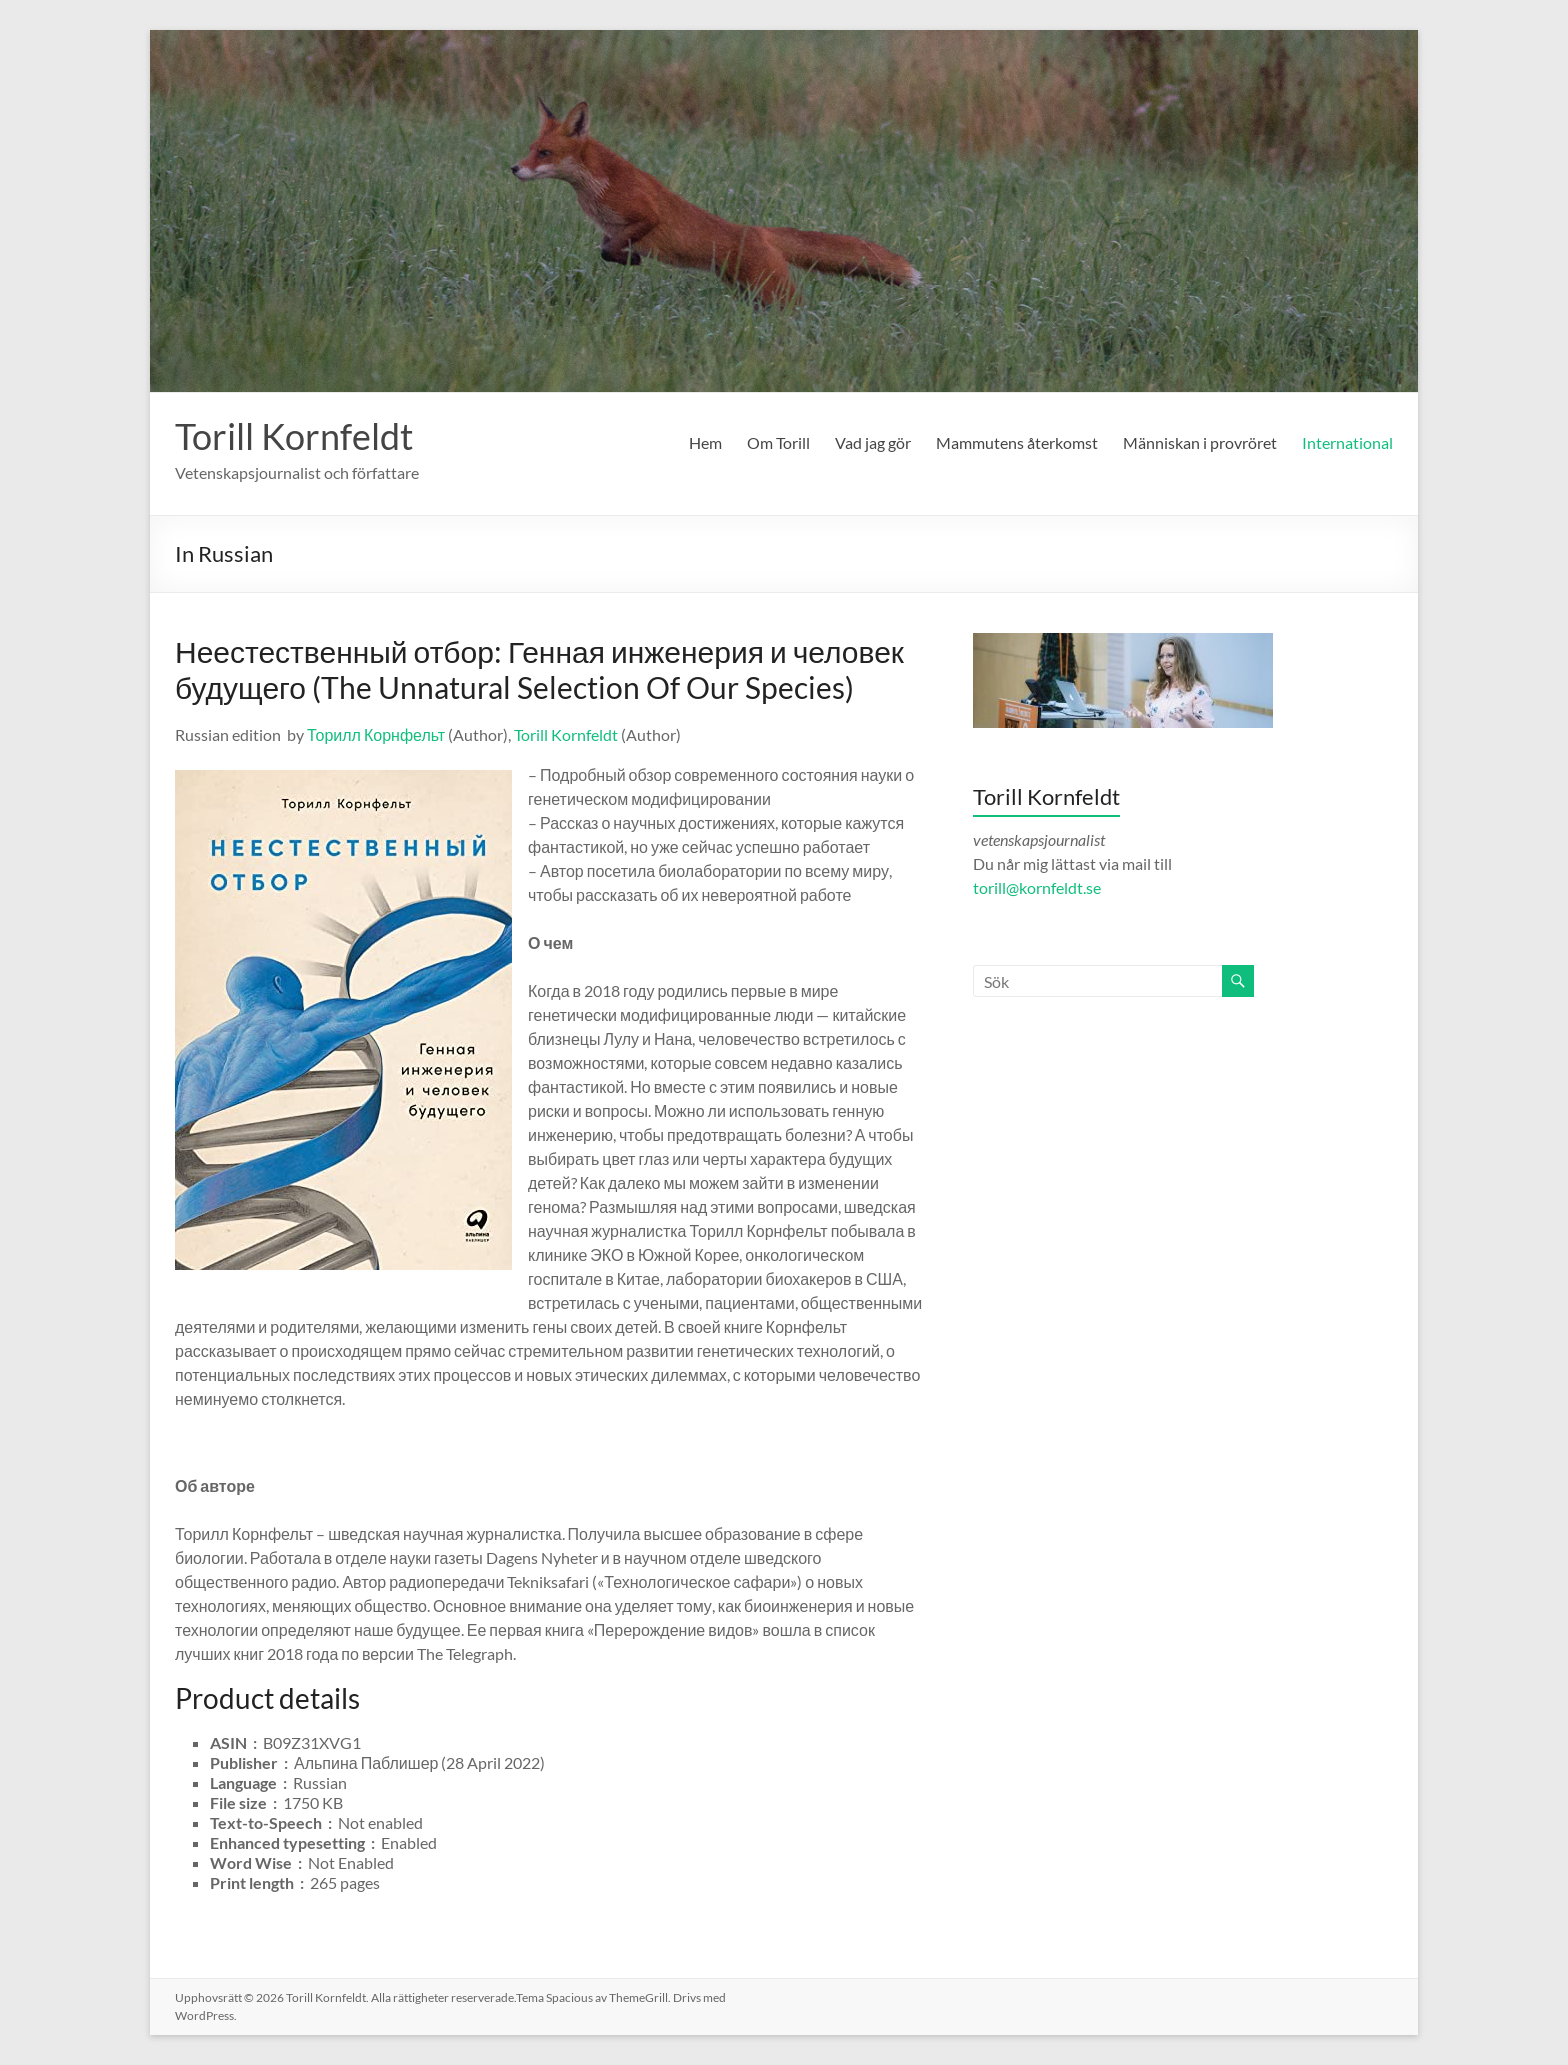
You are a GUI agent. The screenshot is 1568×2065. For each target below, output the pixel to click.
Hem (705, 442)
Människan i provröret (1200, 442)
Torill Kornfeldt (294, 436)
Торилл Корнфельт (376, 734)
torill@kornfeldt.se (1038, 887)
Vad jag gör (873, 442)
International (1347, 442)
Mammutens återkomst (1017, 442)
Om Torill (778, 442)
